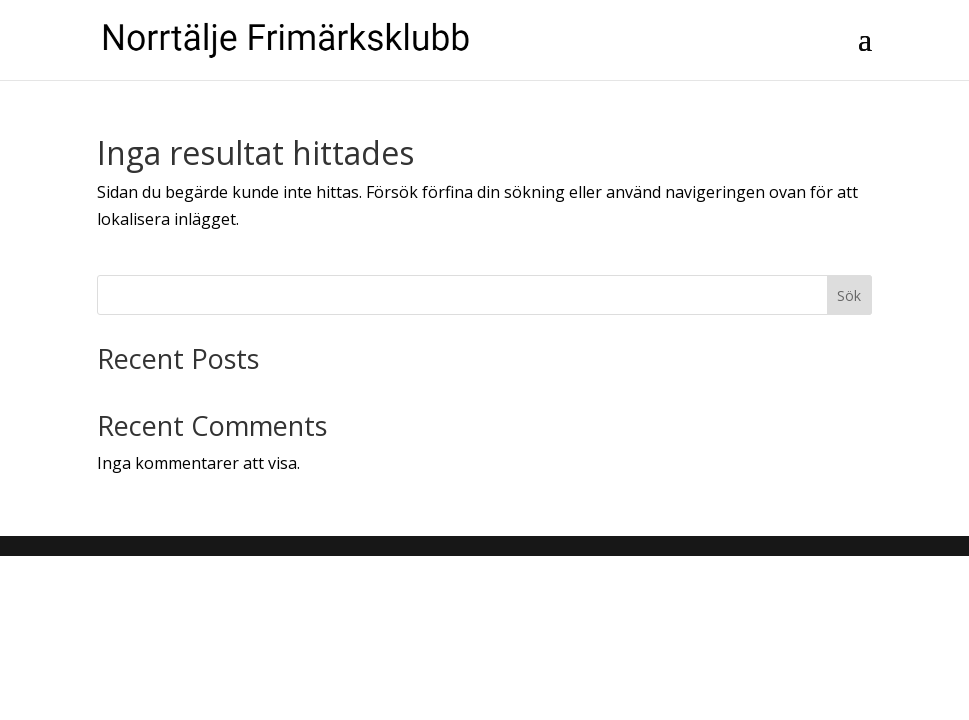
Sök (849, 295)
